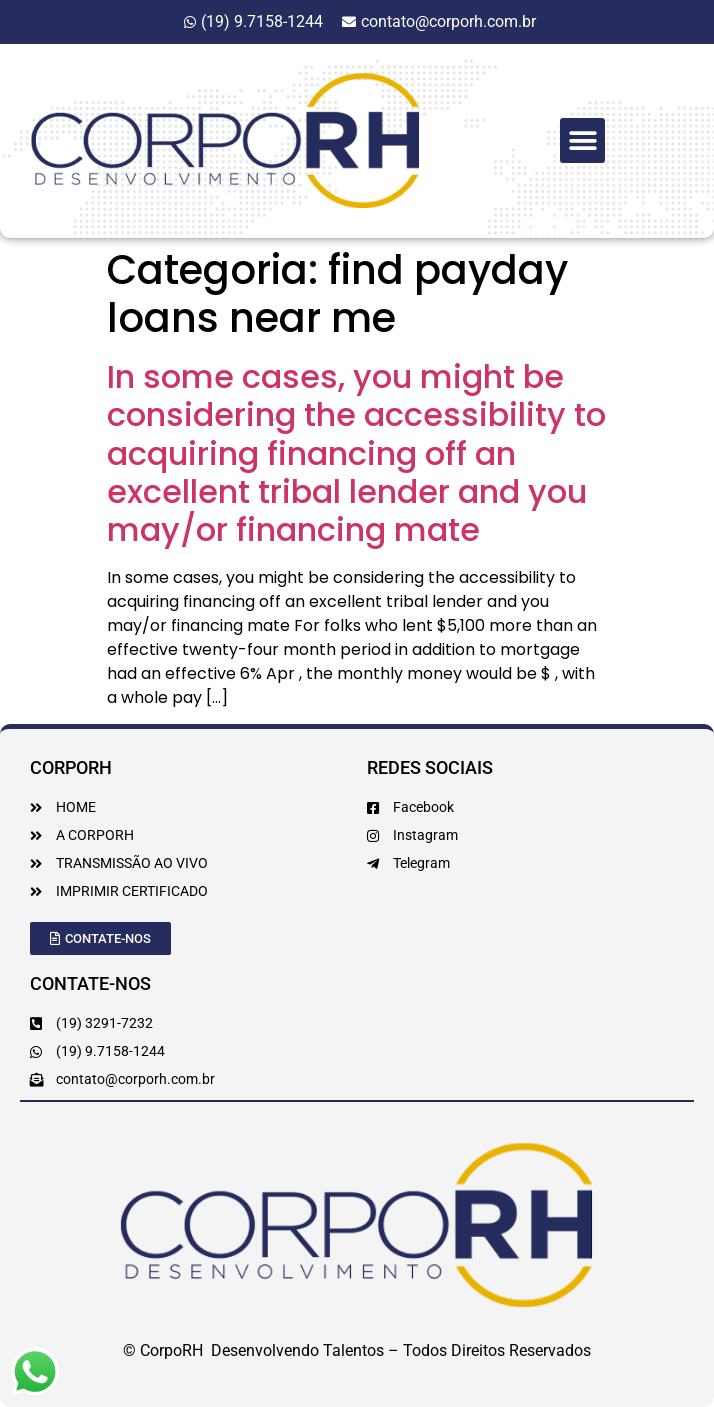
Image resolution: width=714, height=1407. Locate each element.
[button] (582, 140)
